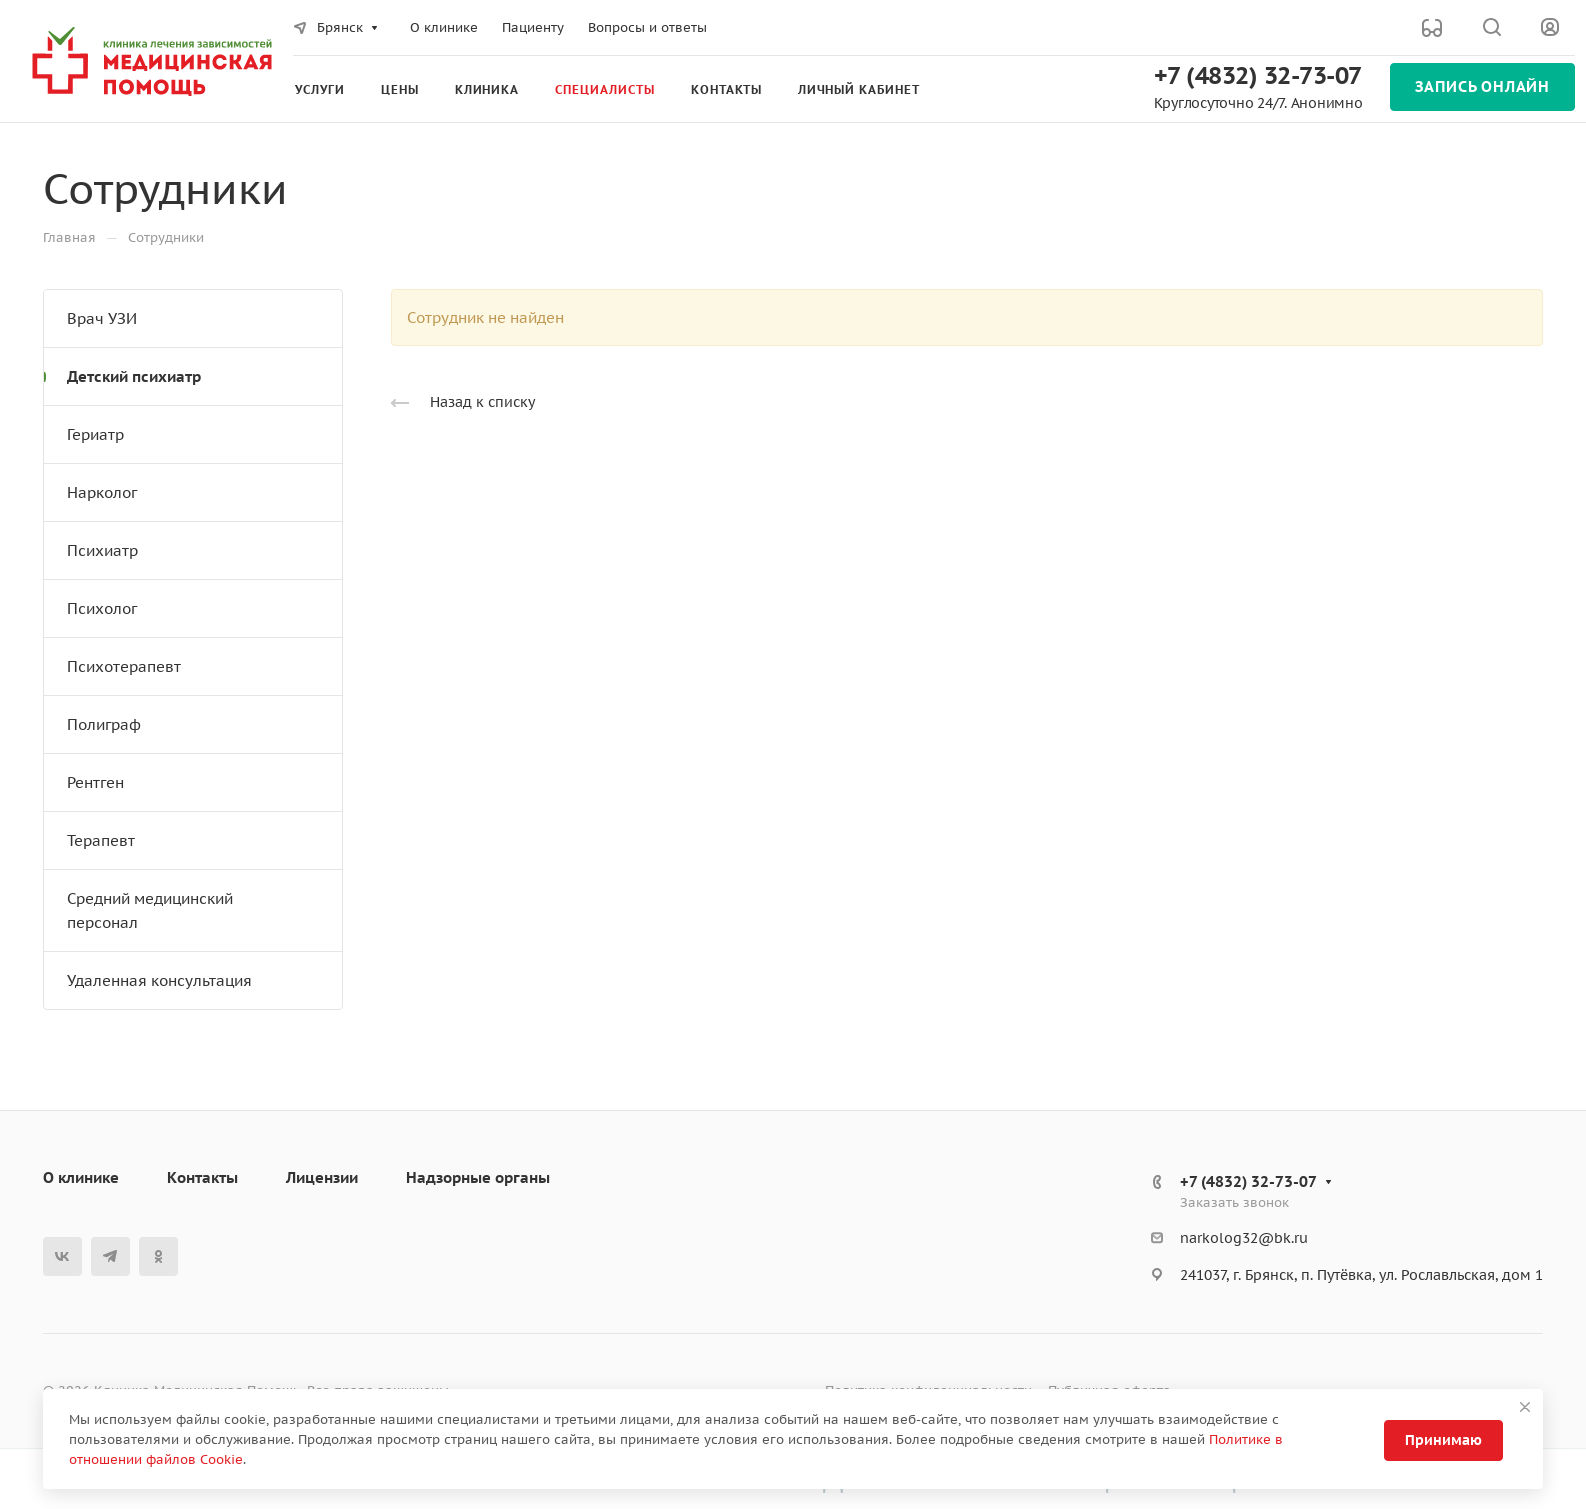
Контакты (202, 1177)
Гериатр (95, 434)
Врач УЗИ (102, 318)
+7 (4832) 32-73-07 (1258, 75)
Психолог (102, 608)
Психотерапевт (124, 666)
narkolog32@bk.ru (1244, 1238)
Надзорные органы (478, 1177)
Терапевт (101, 840)
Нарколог (102, 492)
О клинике (81, 1177)
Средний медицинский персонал (150, 910)
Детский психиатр (134, 376)
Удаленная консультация (159, 980)
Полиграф (104, 724)
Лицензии (322, 1177)
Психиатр (102, 550)
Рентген (95, 782)
